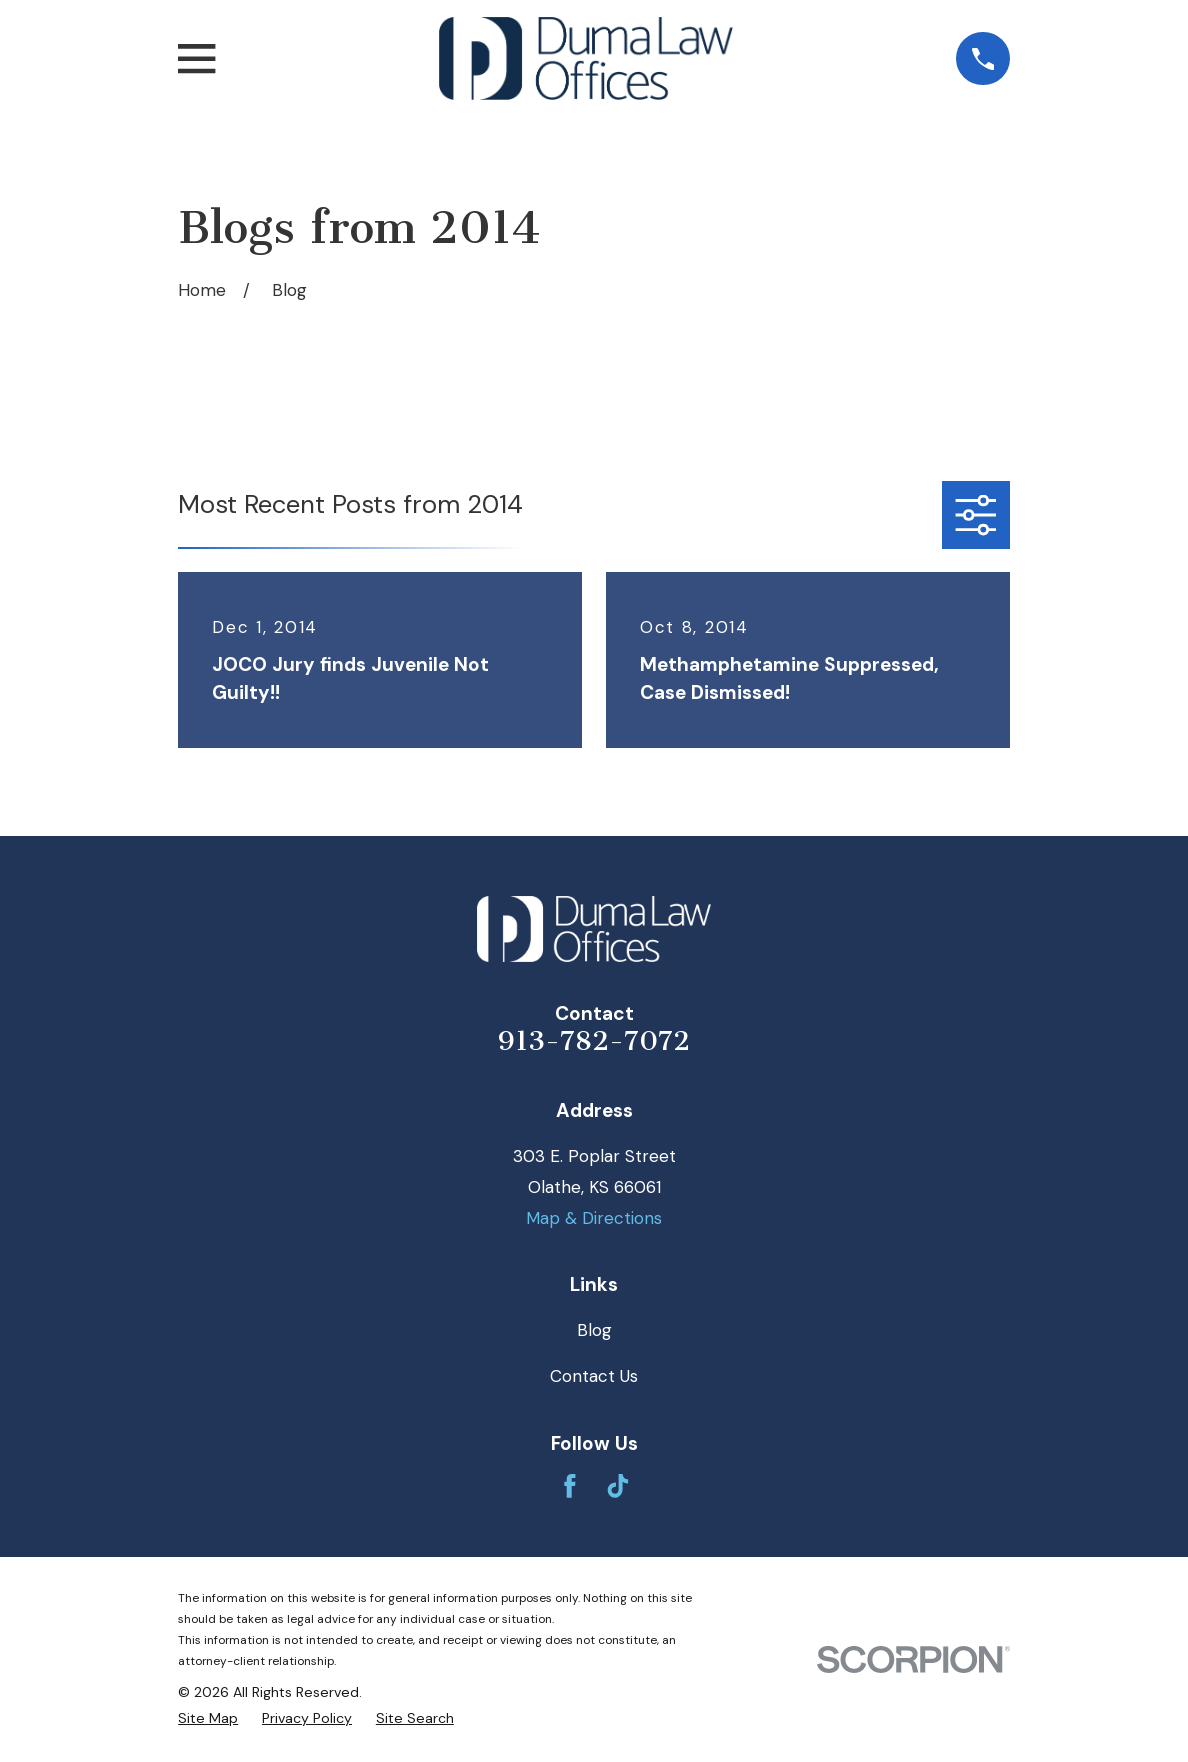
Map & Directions (594, 1218)
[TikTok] (618, 1486)
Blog (594, 1330)
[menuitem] (208, 1719)
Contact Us (594, 1376)
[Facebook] (570, 1486)
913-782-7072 (594, 1041)
